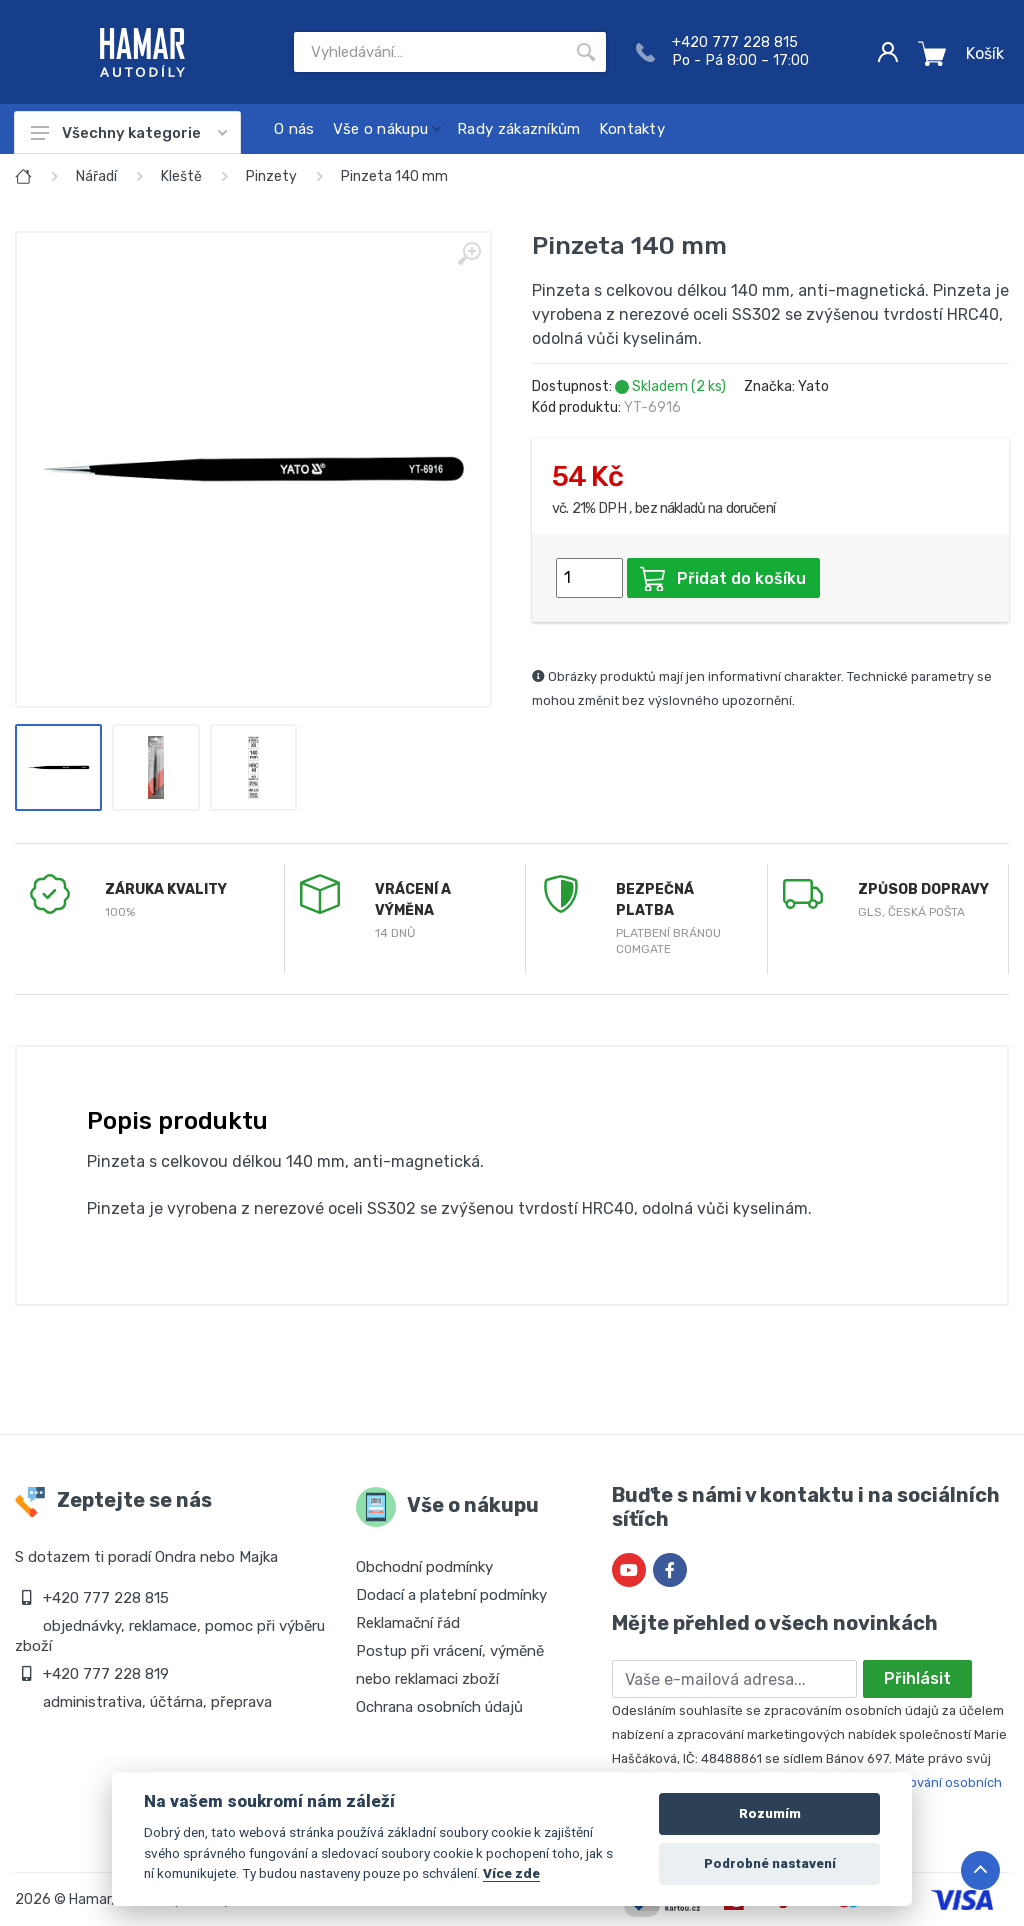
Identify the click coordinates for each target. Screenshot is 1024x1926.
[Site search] (430, 52)
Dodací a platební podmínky (451, 1595)
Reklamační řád (408, 1623)
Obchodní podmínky (424, 1567)
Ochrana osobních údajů (439, 1707)
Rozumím (770, 1813)
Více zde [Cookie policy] (511, 1873)
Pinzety (271, 176)
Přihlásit (917, 1678)
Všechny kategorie (129, 133)
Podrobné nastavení (770, 1863)
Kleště (181, 176)
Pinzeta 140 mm (394, 176)
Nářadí (96, 176)
